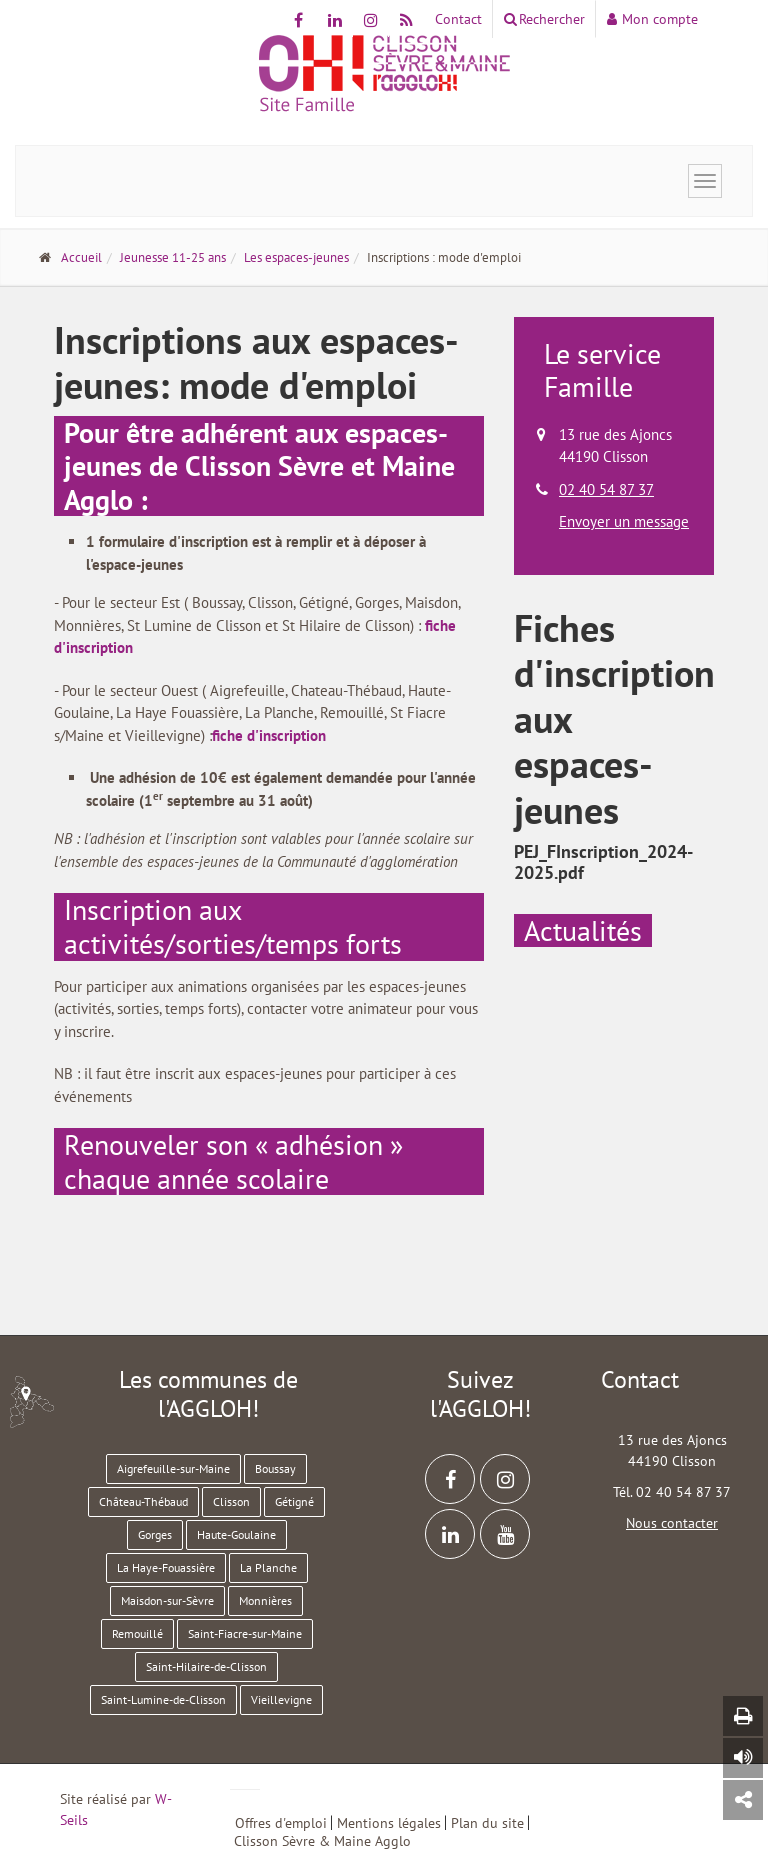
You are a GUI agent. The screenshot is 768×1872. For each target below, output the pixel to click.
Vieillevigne (281, 1699)
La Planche (268, 1567)
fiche (229, 735)
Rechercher (544, 19)
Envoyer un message (624, 521)
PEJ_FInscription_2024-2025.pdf (603, 862)
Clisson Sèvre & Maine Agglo (322, 1841)
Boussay (275, 1468)
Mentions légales (389, 1822)
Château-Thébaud (143, 1501)
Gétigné (294, 1501)
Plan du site (487, 1822)
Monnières (265, 1600)
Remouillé (137, 1633)
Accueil (81, 257)
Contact (458, 19)
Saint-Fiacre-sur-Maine (245, 1633)
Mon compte (652, 19)
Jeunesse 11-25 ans (173, 257)
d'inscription (286, 735)
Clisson (231, 1501)
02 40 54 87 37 (606, 489)
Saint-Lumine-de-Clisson (163, 1699)
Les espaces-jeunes (296, 257)
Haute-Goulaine (236, 1534)
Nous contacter (672, 1523)
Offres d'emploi (281, 1822)
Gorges (155, 1534)
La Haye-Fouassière (166, 1567)
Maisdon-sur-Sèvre (167, 1600)
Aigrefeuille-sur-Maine (173, 1468)
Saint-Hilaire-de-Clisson (206, 1666)
